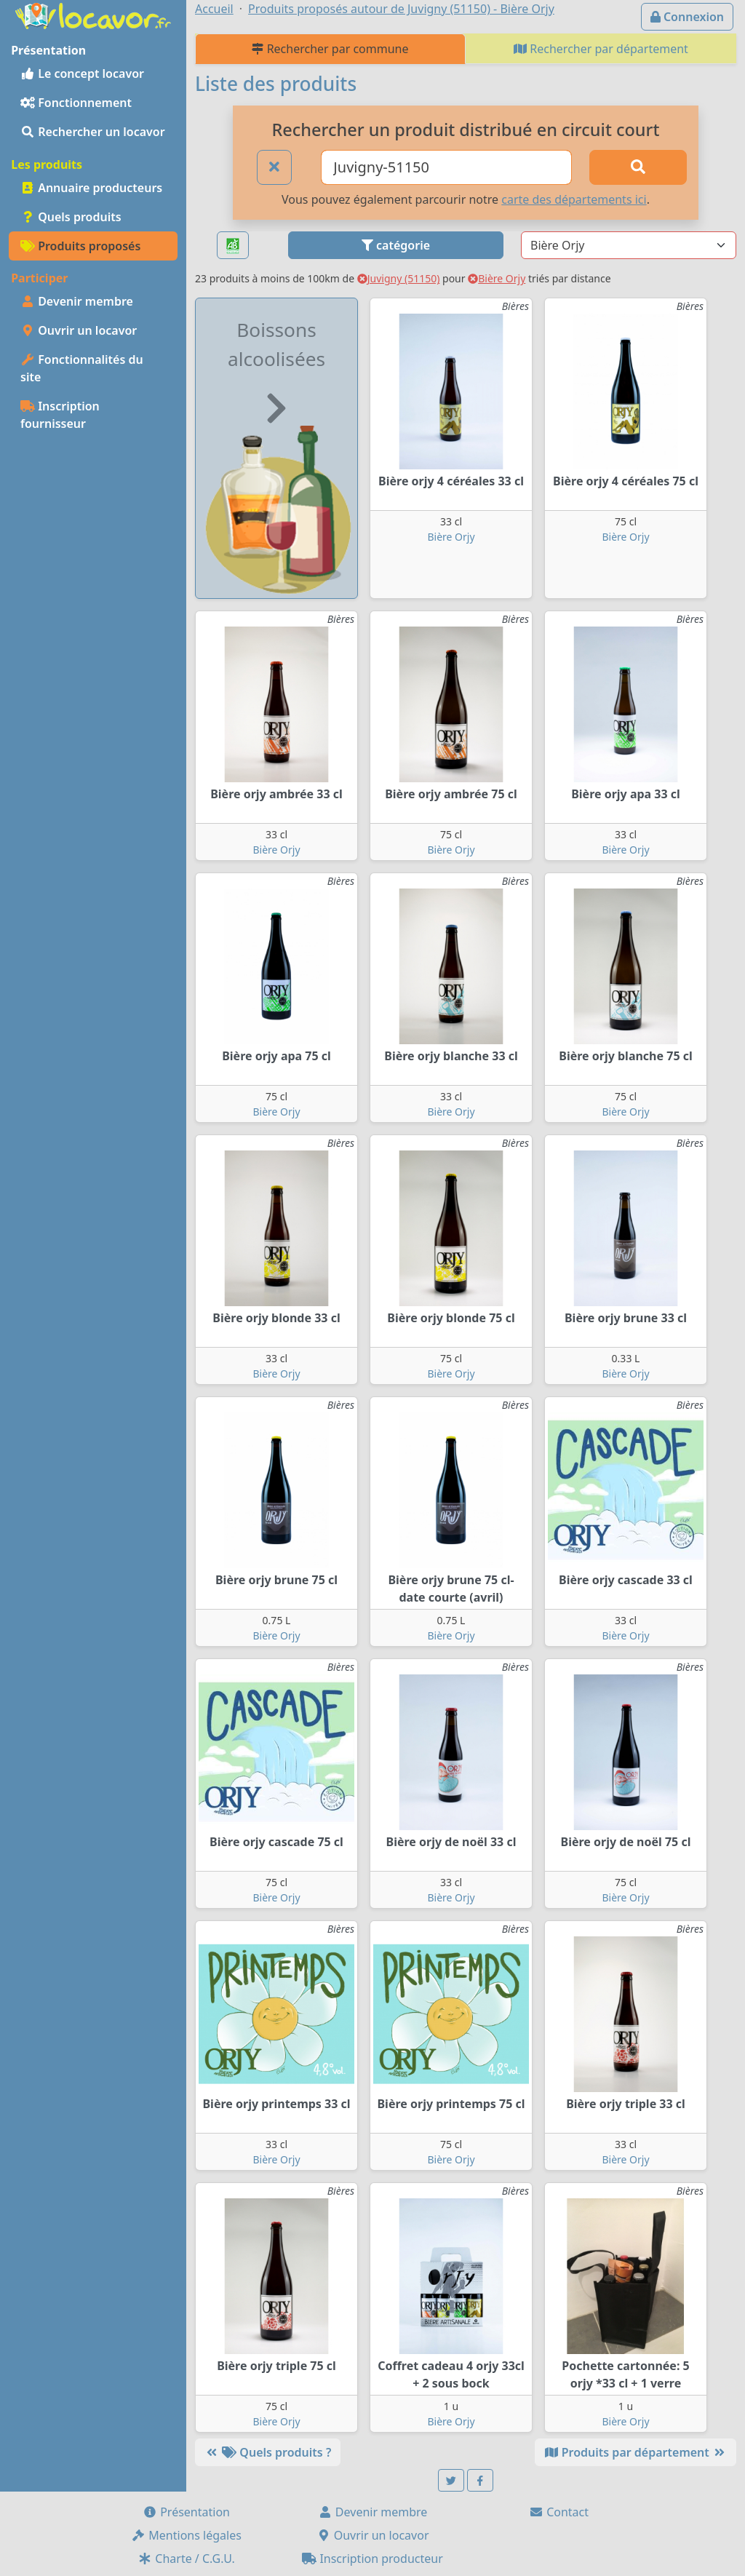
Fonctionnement (76, 103)
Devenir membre (76, 301)
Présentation (186, 2512)
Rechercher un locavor (92, 132)
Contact (559, 2512)
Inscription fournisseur (60, 415)
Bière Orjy (496, 278)
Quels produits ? (267, 2452)
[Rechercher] (638, 167)
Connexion (687, 17)
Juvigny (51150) (398, 278)
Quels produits (70, 217)
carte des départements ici (573, 199)
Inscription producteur (372, 2559)
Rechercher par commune (330, 49)
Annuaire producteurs (91, 188)
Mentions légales (186, 2535)
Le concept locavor (82, 73)
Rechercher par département (601, 49)
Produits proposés (80, 246)
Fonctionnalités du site (81, 368)
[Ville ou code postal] (446, 167)
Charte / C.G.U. (186, 2559)
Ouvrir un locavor (78, 330)
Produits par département (635, 2452)
